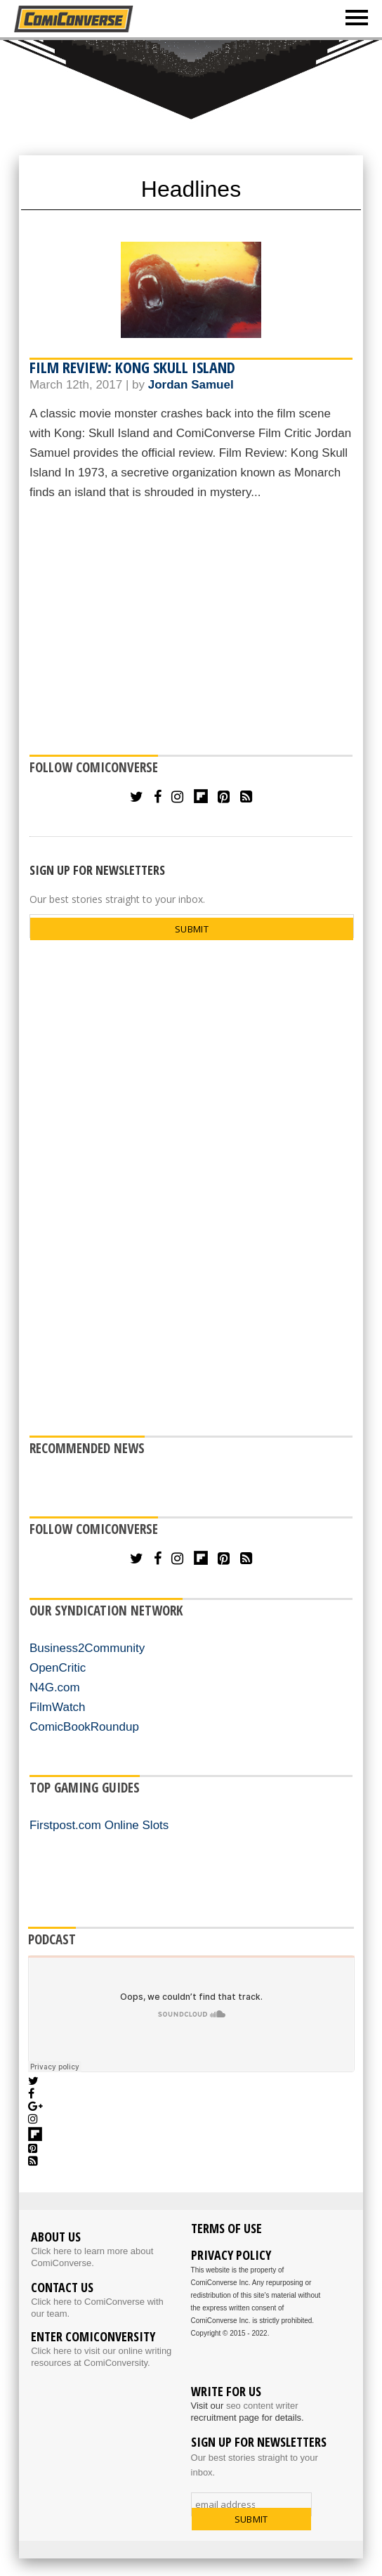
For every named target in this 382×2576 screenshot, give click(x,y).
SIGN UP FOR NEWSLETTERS (97, 869)
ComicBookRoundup (84, 1726)
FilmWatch (57, 1707)
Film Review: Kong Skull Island (132, 366)
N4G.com (54, 1687)
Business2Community (87, 1648)
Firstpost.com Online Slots (99, 1825)
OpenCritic (57, 1667)
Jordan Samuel (191, 384)
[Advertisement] (191, 630)
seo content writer (262, 2405)
